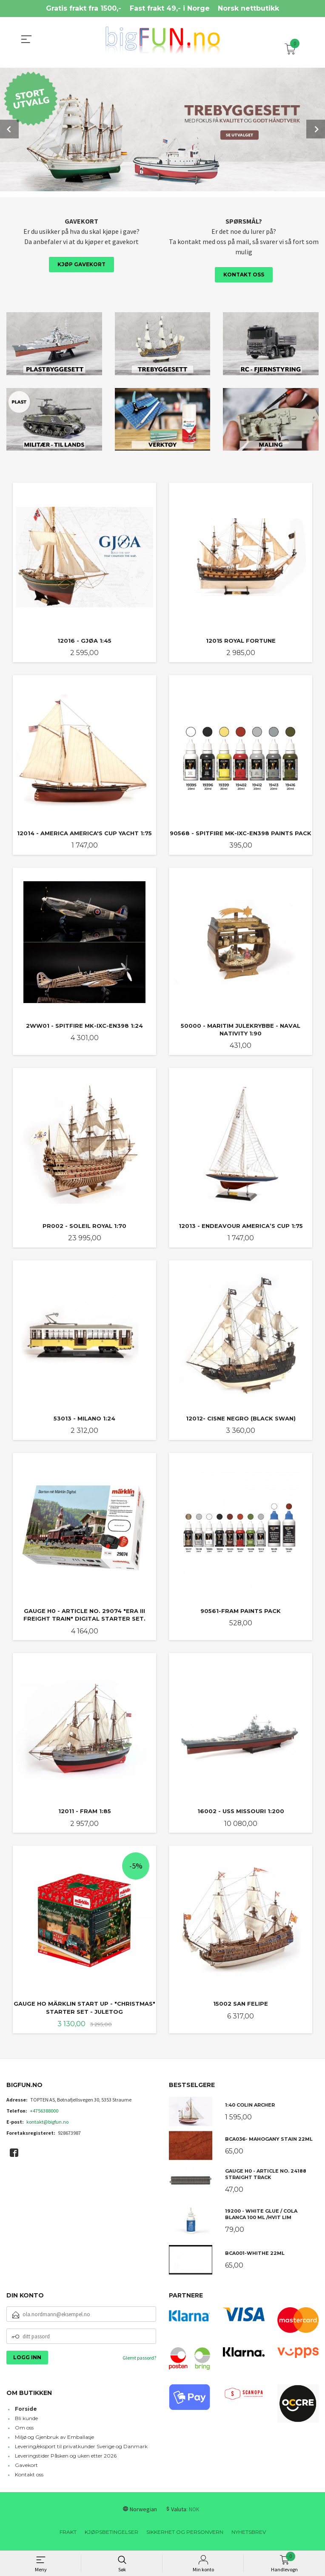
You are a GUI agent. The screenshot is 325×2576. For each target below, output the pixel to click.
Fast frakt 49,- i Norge (170, 8)
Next (315, 128)
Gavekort (26, 2468)
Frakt (68, 2535)
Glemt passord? (139, 2361)
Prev (9, 128)
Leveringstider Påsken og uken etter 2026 (66, 2458)
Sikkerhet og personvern (184, 2535)
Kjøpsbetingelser (111, 2535)
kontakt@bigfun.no (47, 2125)
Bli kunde (26, 2421)
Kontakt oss (243, 273)
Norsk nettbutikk (248, 8)
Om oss (24, 2430)
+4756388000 (44, 2114)
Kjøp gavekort (81, 263)
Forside (26, 2412)
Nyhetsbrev (248, 2535)
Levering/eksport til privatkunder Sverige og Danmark (81, 2449)
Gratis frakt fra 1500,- (83, 8)
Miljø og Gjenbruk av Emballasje (54, 2440)
